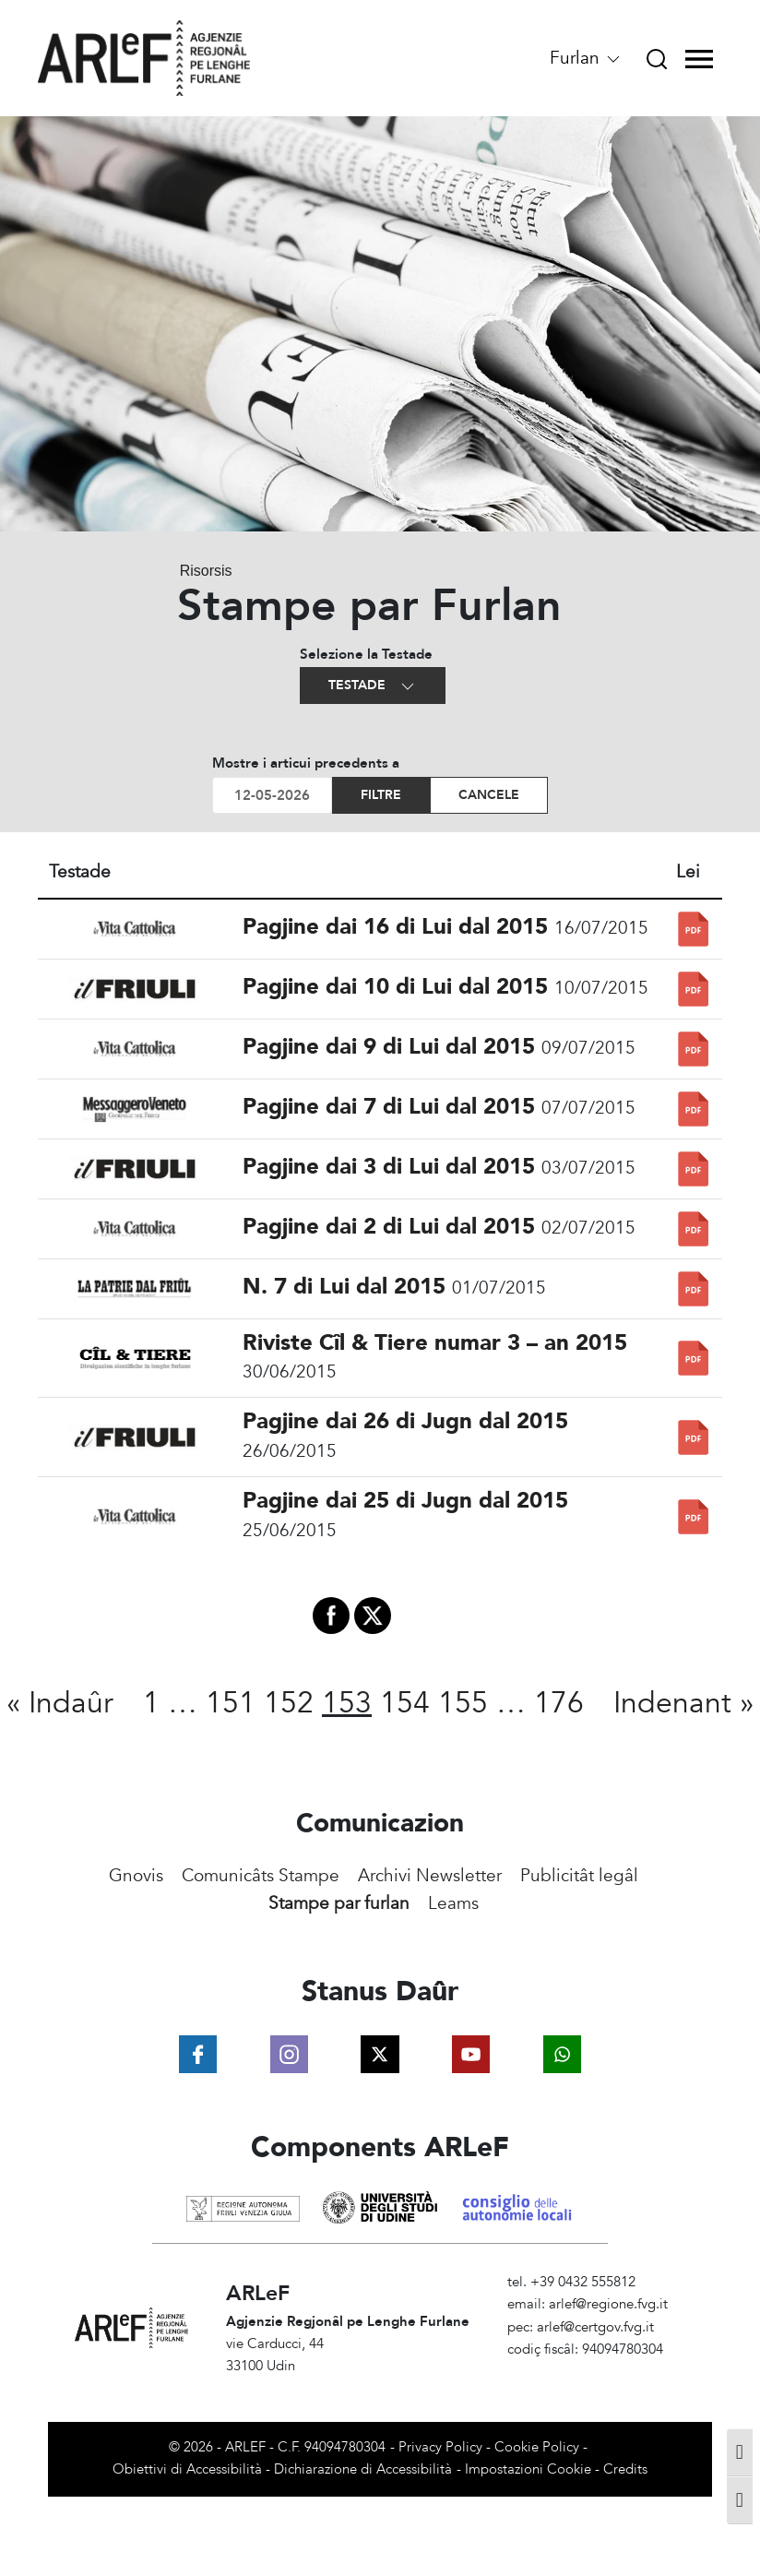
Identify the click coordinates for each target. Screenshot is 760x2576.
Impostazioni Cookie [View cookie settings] (528, 2469)
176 (559, 1703)
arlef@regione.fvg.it (608, 2304)
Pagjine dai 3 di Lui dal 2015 (389, 1166)
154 (405, 1703)
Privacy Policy (440, 2447)
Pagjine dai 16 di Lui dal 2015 (395, 927)
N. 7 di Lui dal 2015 (344, 1286)
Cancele (488, 795)
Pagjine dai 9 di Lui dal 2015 (389, 1047)
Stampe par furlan (339, 1903)
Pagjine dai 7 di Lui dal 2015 (389, 1106)
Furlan (586, 58)
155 (463, 1703)
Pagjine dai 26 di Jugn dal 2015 (405, 1421)
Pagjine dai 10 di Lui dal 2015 (395, 987)
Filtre (381, 795)
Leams (453, 1903)
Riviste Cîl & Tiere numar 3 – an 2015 (435, 1343)
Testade (372, 686)
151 (230, 1703)
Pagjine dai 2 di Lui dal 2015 (389, 1226)
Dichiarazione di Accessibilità (363, 2469)
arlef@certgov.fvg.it (595, 2327)
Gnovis (136, 1876)
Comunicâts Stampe (260, 1876)
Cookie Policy (536, 2447)
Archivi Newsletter (430, 1876)
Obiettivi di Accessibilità (187, 2469)
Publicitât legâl (579, 1876)
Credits (625, 2469)
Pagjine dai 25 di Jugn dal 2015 (405, 1500)
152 (289, 1703)
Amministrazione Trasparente (596, 2371)
